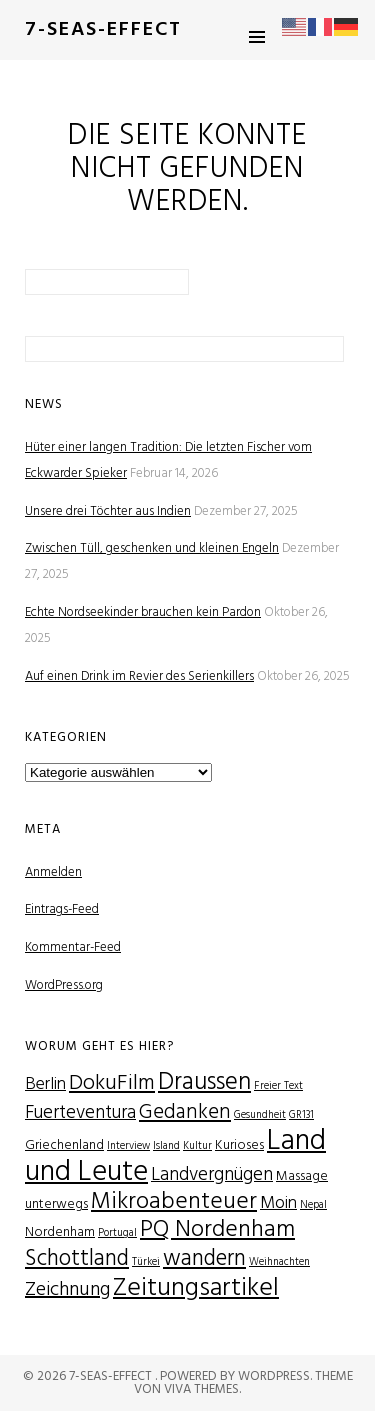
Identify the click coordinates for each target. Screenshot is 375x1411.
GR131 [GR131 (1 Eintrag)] (301, 1115)
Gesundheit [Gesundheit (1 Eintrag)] (260, 1115)
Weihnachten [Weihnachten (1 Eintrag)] (279, 1262)
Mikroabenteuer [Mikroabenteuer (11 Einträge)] (174, 1202)
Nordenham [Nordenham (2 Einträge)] (60, 1232)
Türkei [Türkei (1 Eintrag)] (146, 1262)
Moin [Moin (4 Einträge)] (278, 1204)
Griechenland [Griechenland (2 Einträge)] (64, 1145)
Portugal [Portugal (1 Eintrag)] (117, 1233)
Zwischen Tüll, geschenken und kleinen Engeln (152, 548)
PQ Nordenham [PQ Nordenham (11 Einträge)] (217, 1230)
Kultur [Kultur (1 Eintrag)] (197, 1146)
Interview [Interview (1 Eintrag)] (128, 1146)
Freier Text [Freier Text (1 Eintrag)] (278, 1086)
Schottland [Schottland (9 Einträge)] (77, 1259)
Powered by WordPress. (237, 1376)
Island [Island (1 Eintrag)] (166, 1146)
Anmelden (53, 872)
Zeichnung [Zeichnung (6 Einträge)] (67, 1290)
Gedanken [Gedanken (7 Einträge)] (185, 1112)
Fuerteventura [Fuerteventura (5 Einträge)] (80, 1113)
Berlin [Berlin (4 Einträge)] (45, 1085)
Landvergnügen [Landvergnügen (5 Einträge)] (212, 1175)
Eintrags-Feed (62, 909)
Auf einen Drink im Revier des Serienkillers (139, 676)
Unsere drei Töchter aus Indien (108, 511)
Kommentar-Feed (73, 947)
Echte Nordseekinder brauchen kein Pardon (143, 612)
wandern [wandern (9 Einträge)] (204, 1259)
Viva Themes (201, 1389)
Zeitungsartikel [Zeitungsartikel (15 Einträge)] (196, 1288)
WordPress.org (64, 985)
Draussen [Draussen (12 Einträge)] (204, 1082)
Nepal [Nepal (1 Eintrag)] (313, 1205)
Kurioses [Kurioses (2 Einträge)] (239, 1145)
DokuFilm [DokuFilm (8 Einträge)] (112, 1083)
